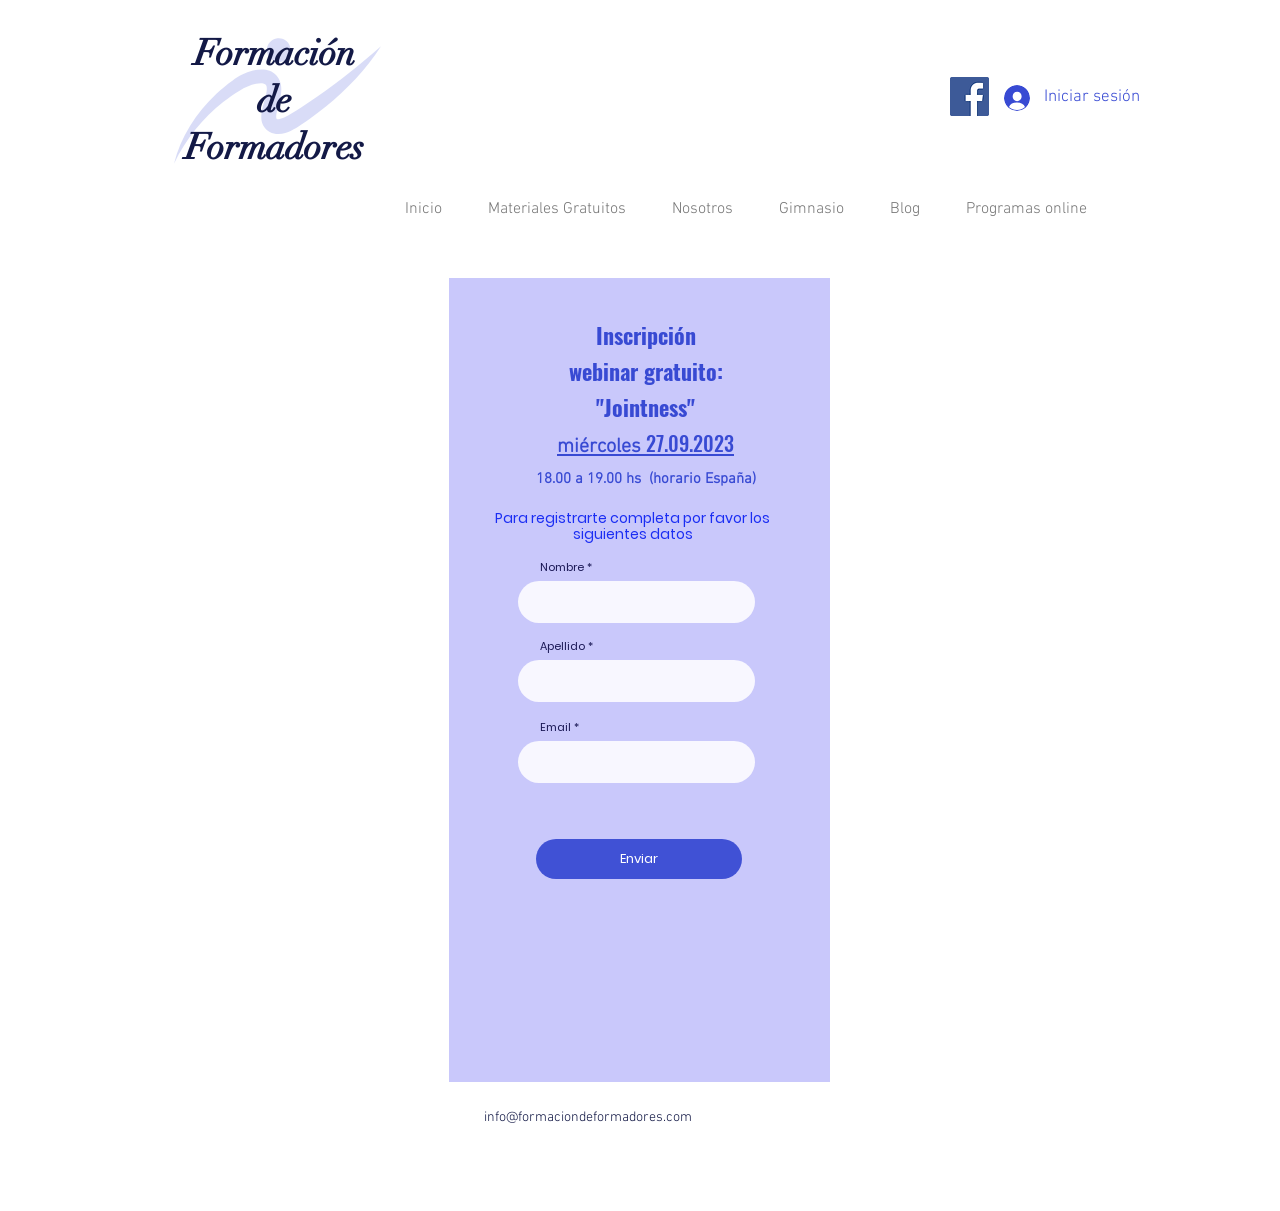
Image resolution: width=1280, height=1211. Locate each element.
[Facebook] (969, 96)
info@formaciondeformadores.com (588, 1117)
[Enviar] (639, 859)
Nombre (562, 567)
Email (555, 727)
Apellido (562, 646)
